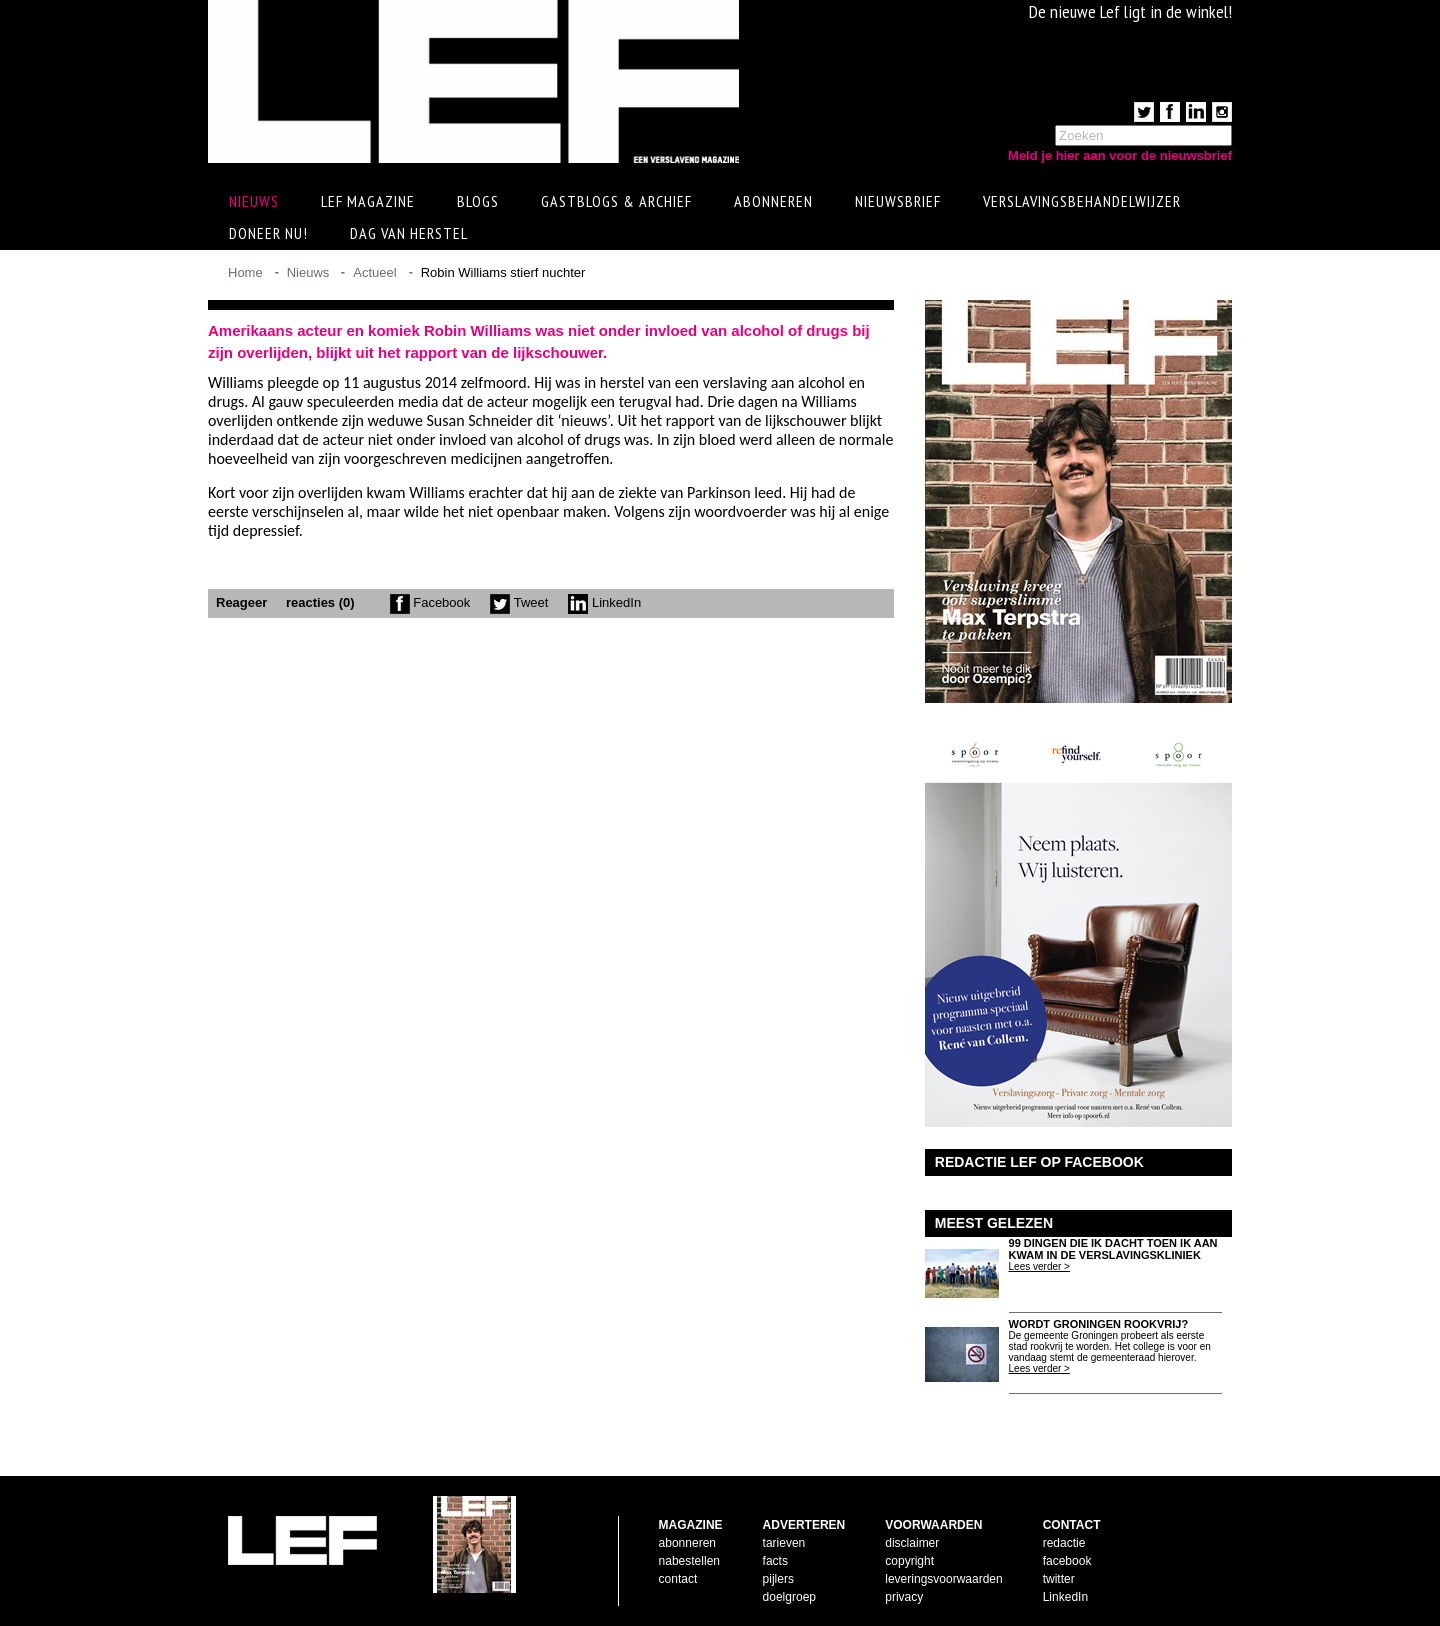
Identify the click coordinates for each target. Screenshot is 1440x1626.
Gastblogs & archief (616, 201)
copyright (909, 1561)
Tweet (519, 602)
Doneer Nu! (268, 233)
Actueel (374, 272)
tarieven (784, 1543)
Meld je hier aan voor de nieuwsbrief (1120, 155)
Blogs (478, 201)
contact (678, 1579)
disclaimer (912, 1543)
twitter (1059, 1579)
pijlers (778, 1579)
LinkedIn (604, 602)
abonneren (687, 1543)
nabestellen (689, 1561)
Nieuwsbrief (898, 201)
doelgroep (789, 1597)
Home (245, 272)
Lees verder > (1039, 1266)
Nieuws (308, 272)
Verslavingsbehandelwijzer (1082, 201)
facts (775, 1561)
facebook (1067, 1561)
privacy (904, 1597)
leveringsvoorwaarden (943, 1579)
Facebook (430, 602)
